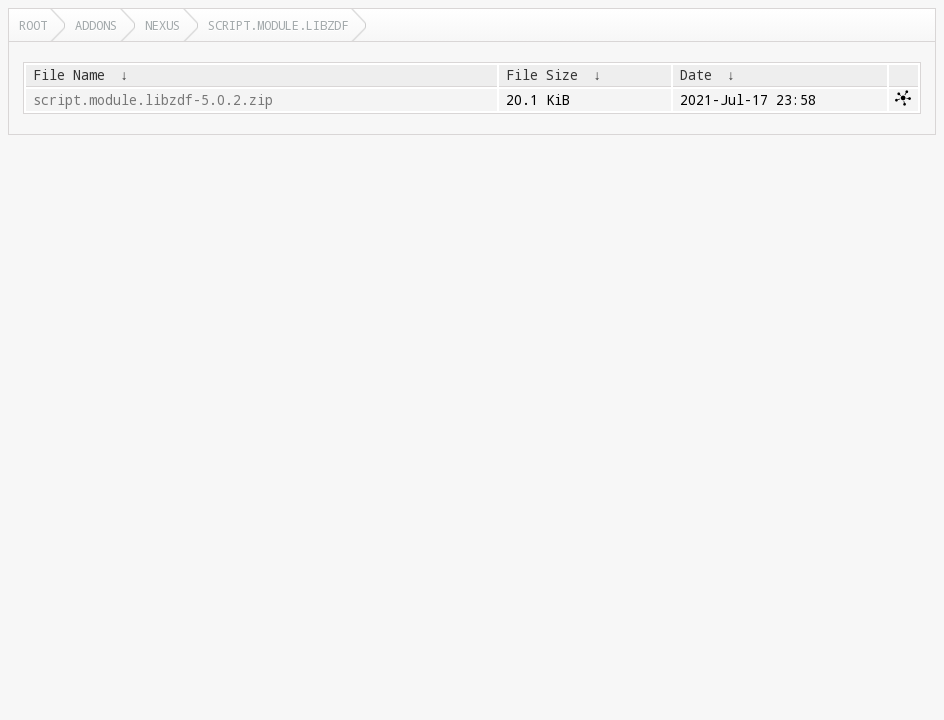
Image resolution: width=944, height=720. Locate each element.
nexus (162, 25)
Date (696, 75)
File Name (69, 75)
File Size (542, 75)
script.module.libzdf (278, 25)
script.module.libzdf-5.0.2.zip (153, 100)
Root (33, 25)
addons (96, 25)
